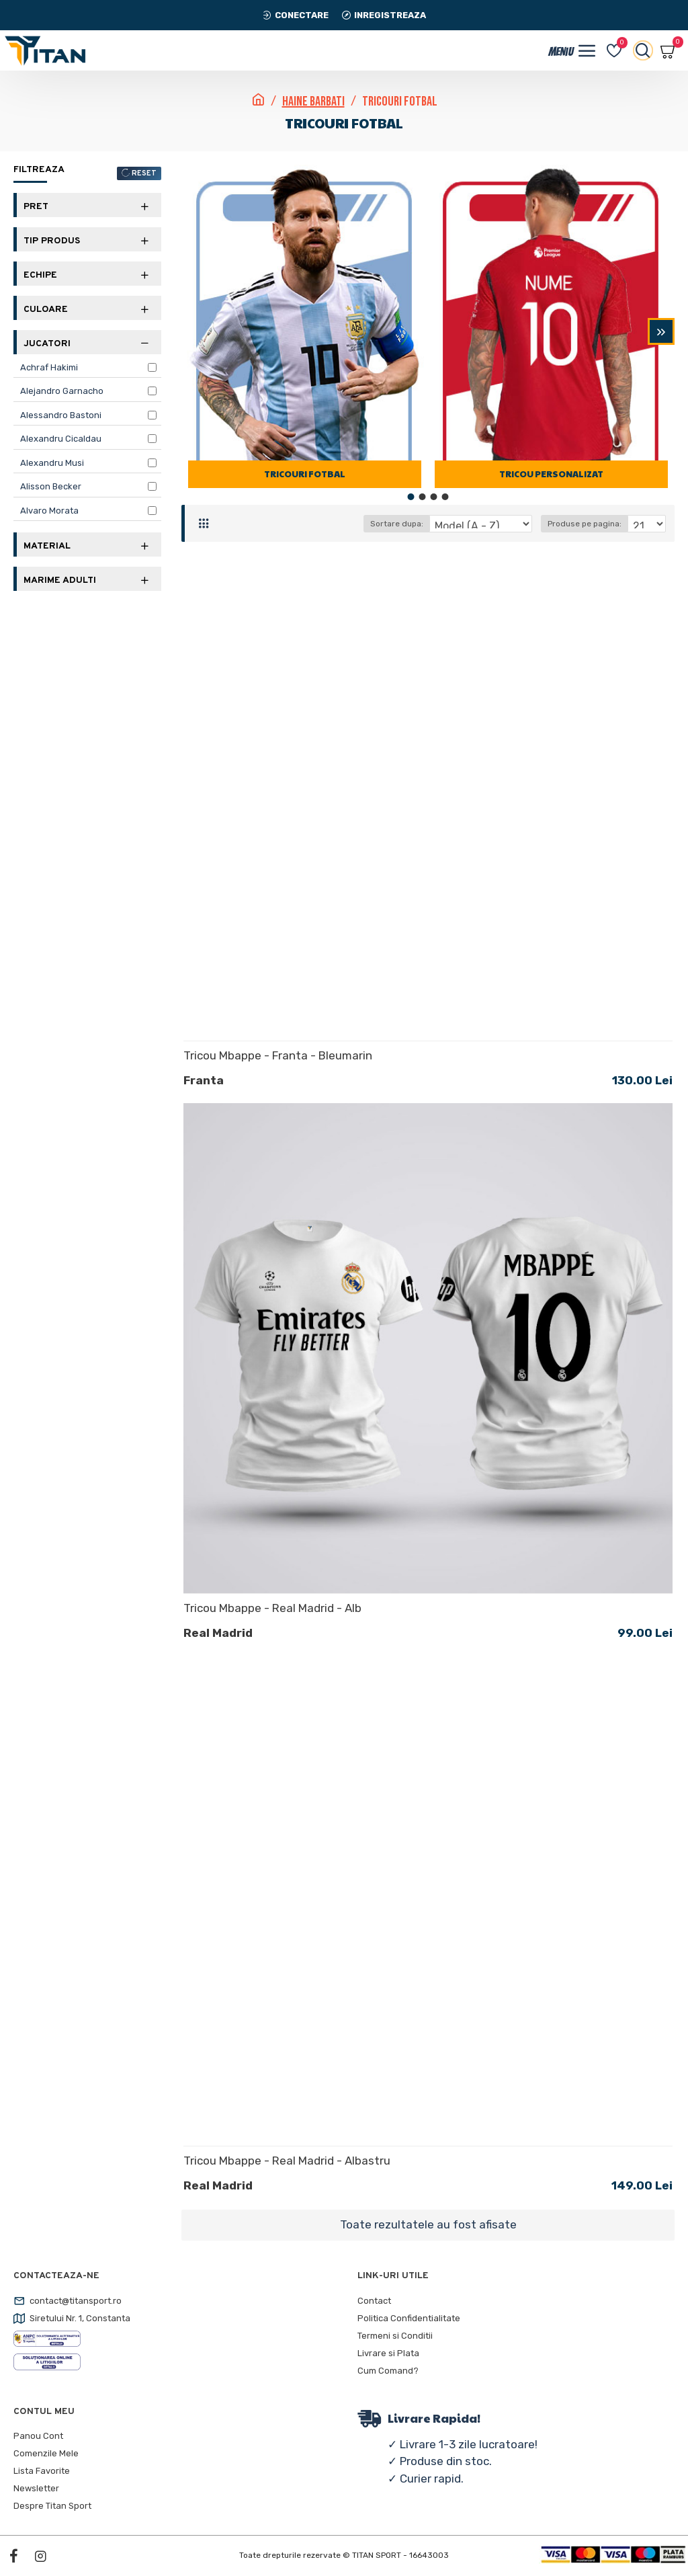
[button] (661, 331)
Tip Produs (52, 241)
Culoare (46, 309)
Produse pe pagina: (584, 523)
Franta (203, 1080)
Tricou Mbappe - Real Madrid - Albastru (286, 2160)
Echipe (40, 275)
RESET (144, 173)
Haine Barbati (313, 101)
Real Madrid (218, 1633)
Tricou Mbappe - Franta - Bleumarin (277, 1055)
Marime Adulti (60, 580)
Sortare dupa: (396, 523)
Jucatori (47, 344)
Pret (36, 206)
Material (47, 546)
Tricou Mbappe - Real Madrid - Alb (272, 1608)
